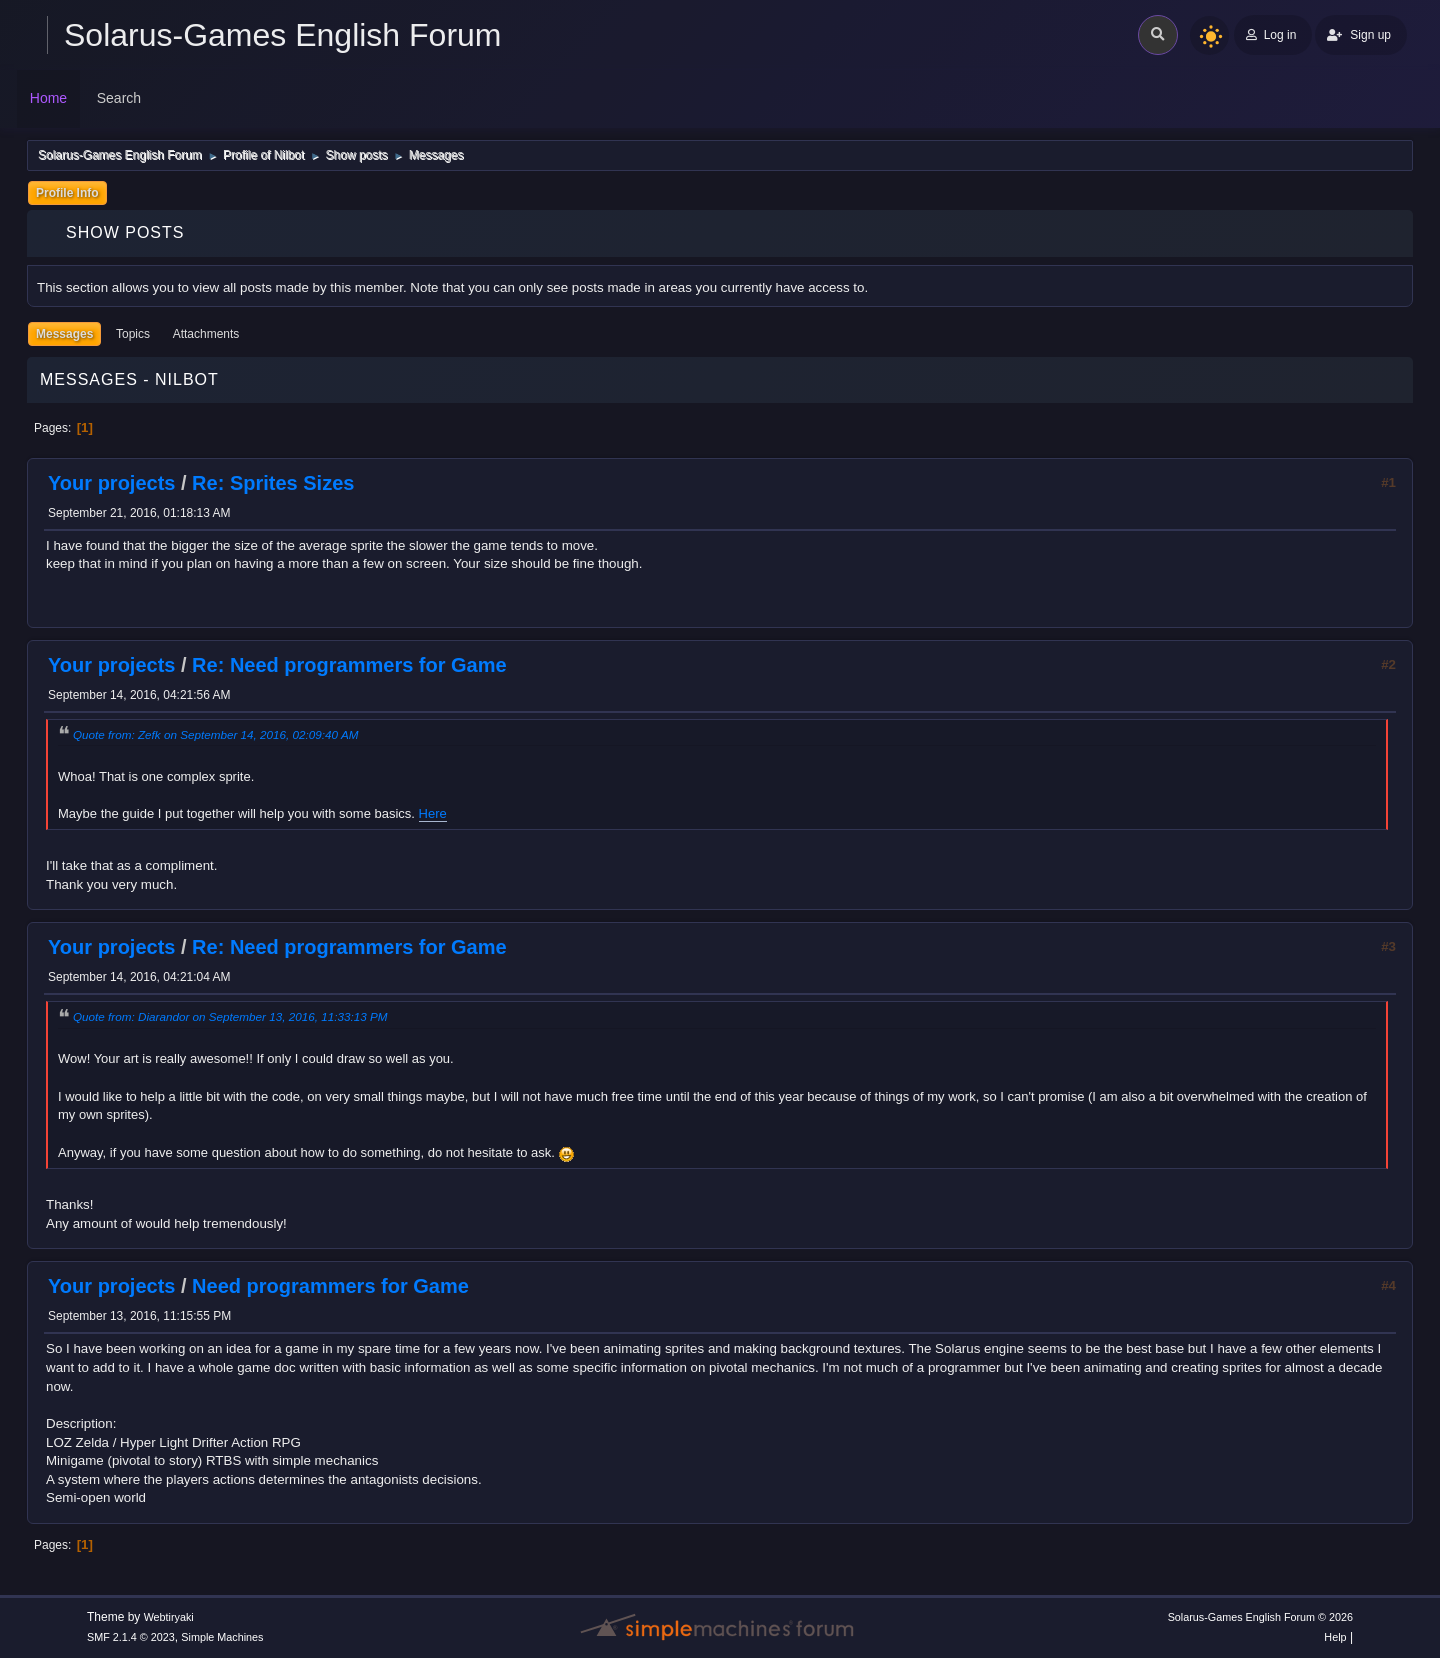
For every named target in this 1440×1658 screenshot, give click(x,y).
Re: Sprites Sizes (273, 483)
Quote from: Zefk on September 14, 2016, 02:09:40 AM (215, 734)
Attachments (206, 334)
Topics (133, 334)
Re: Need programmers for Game (349, 665)
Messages (64, 334)
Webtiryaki (169, 1617)
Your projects (111, 483)
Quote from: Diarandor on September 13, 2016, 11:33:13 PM (230, 1016)
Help (1335, 1637)
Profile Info (67, 193)
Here (433, 813)
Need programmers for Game (330, 1286)
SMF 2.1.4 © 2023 (131, 1637)
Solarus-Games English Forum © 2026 (1260, 1617)
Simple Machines (222, 1637)
